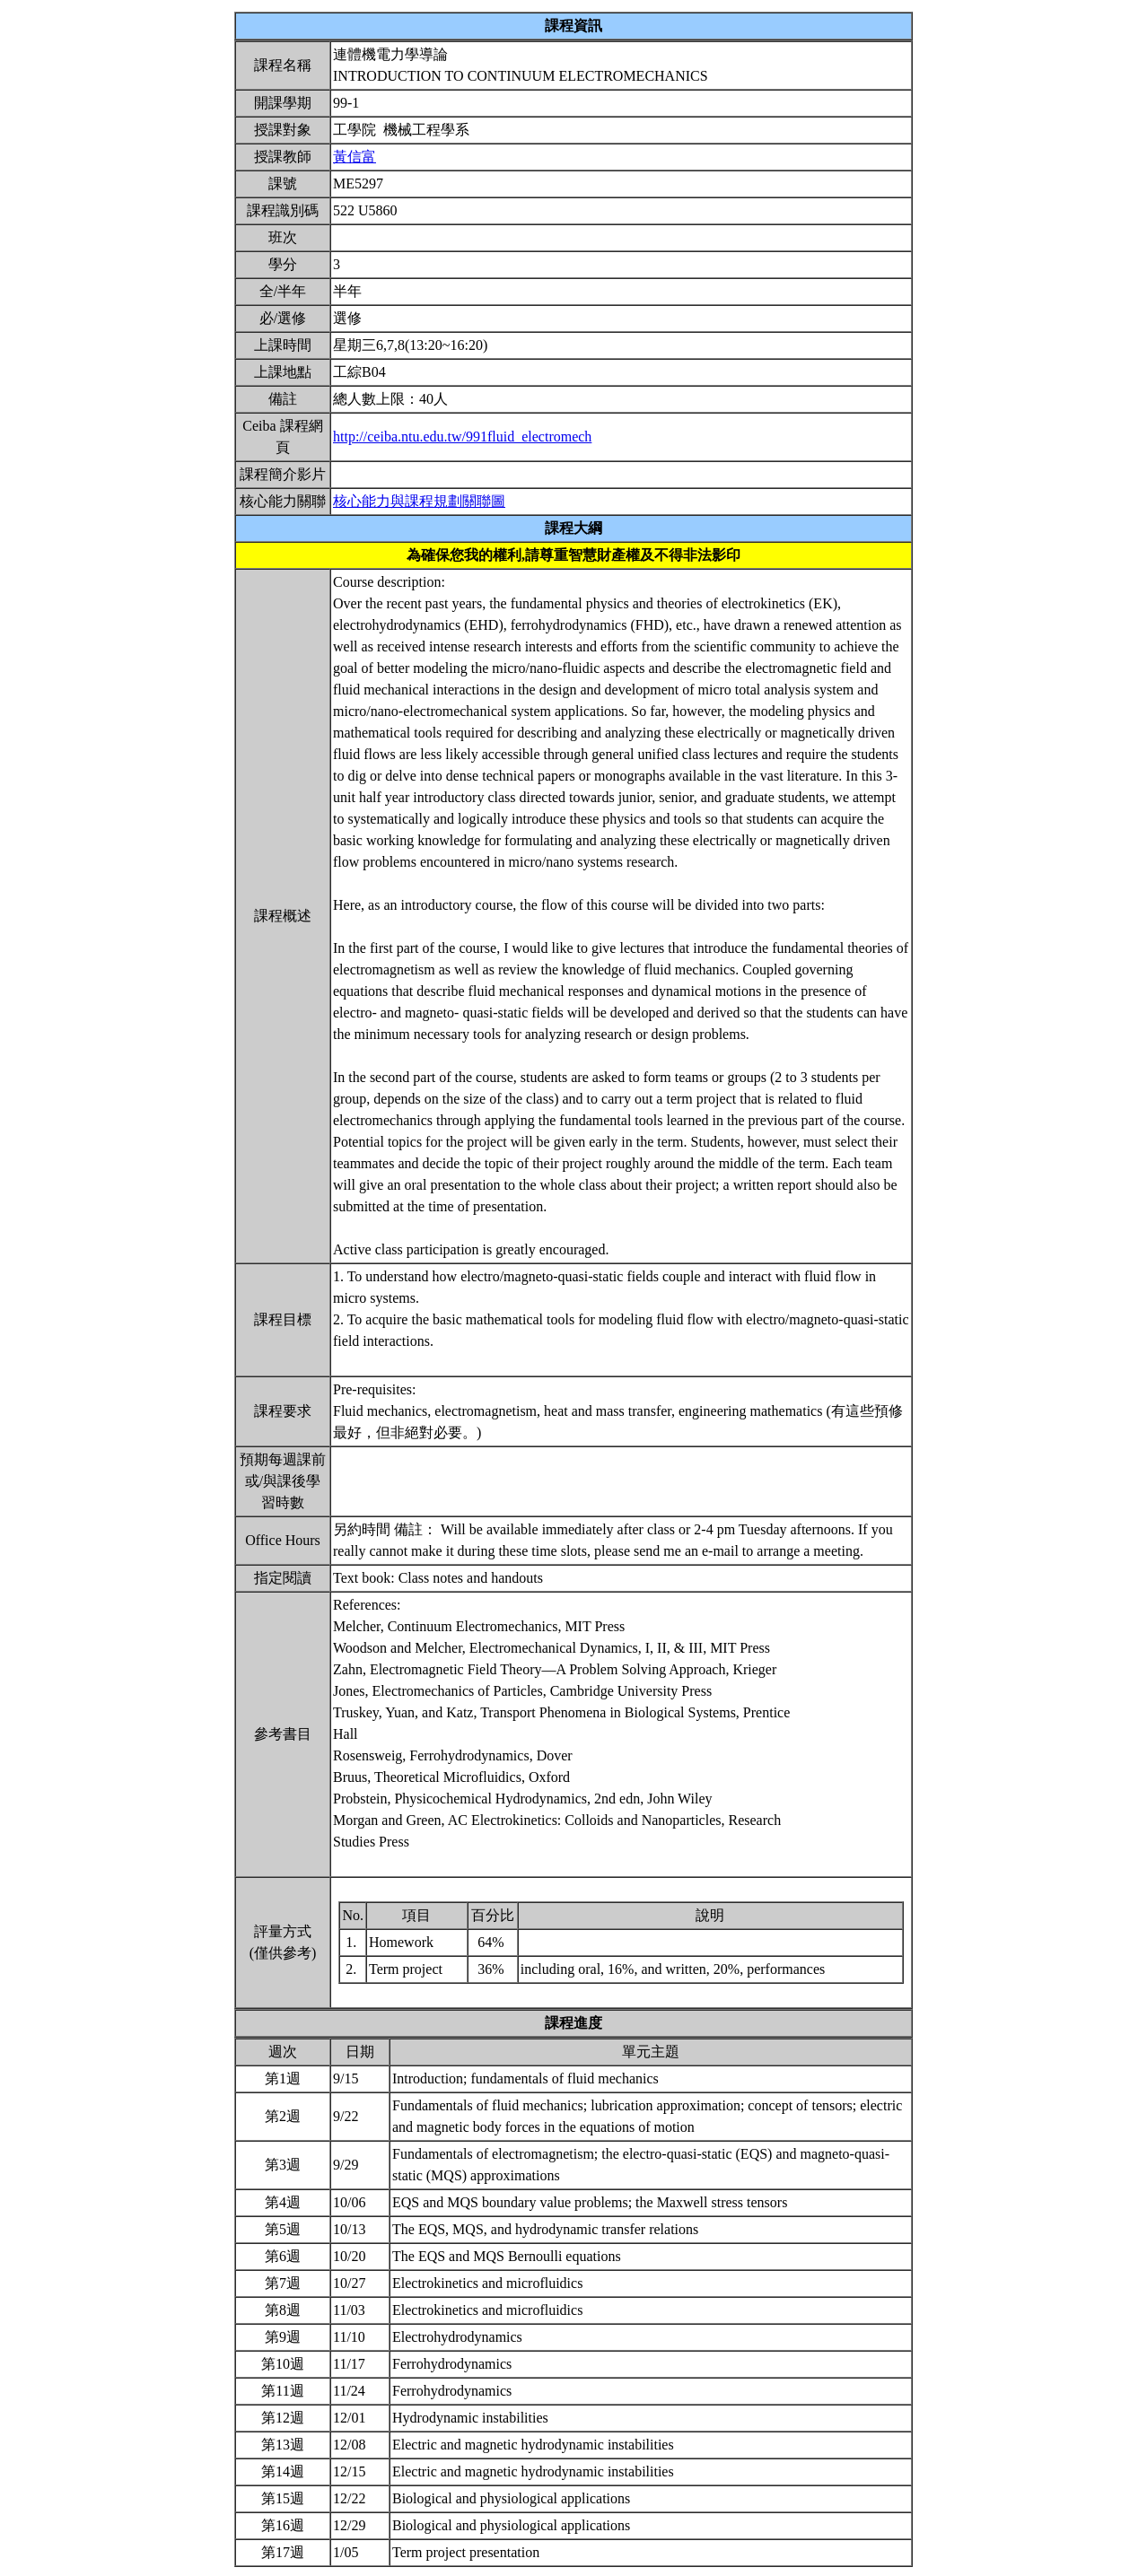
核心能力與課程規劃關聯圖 (419, 501)
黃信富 (354, 156)
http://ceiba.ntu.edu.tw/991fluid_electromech (462, 436)
